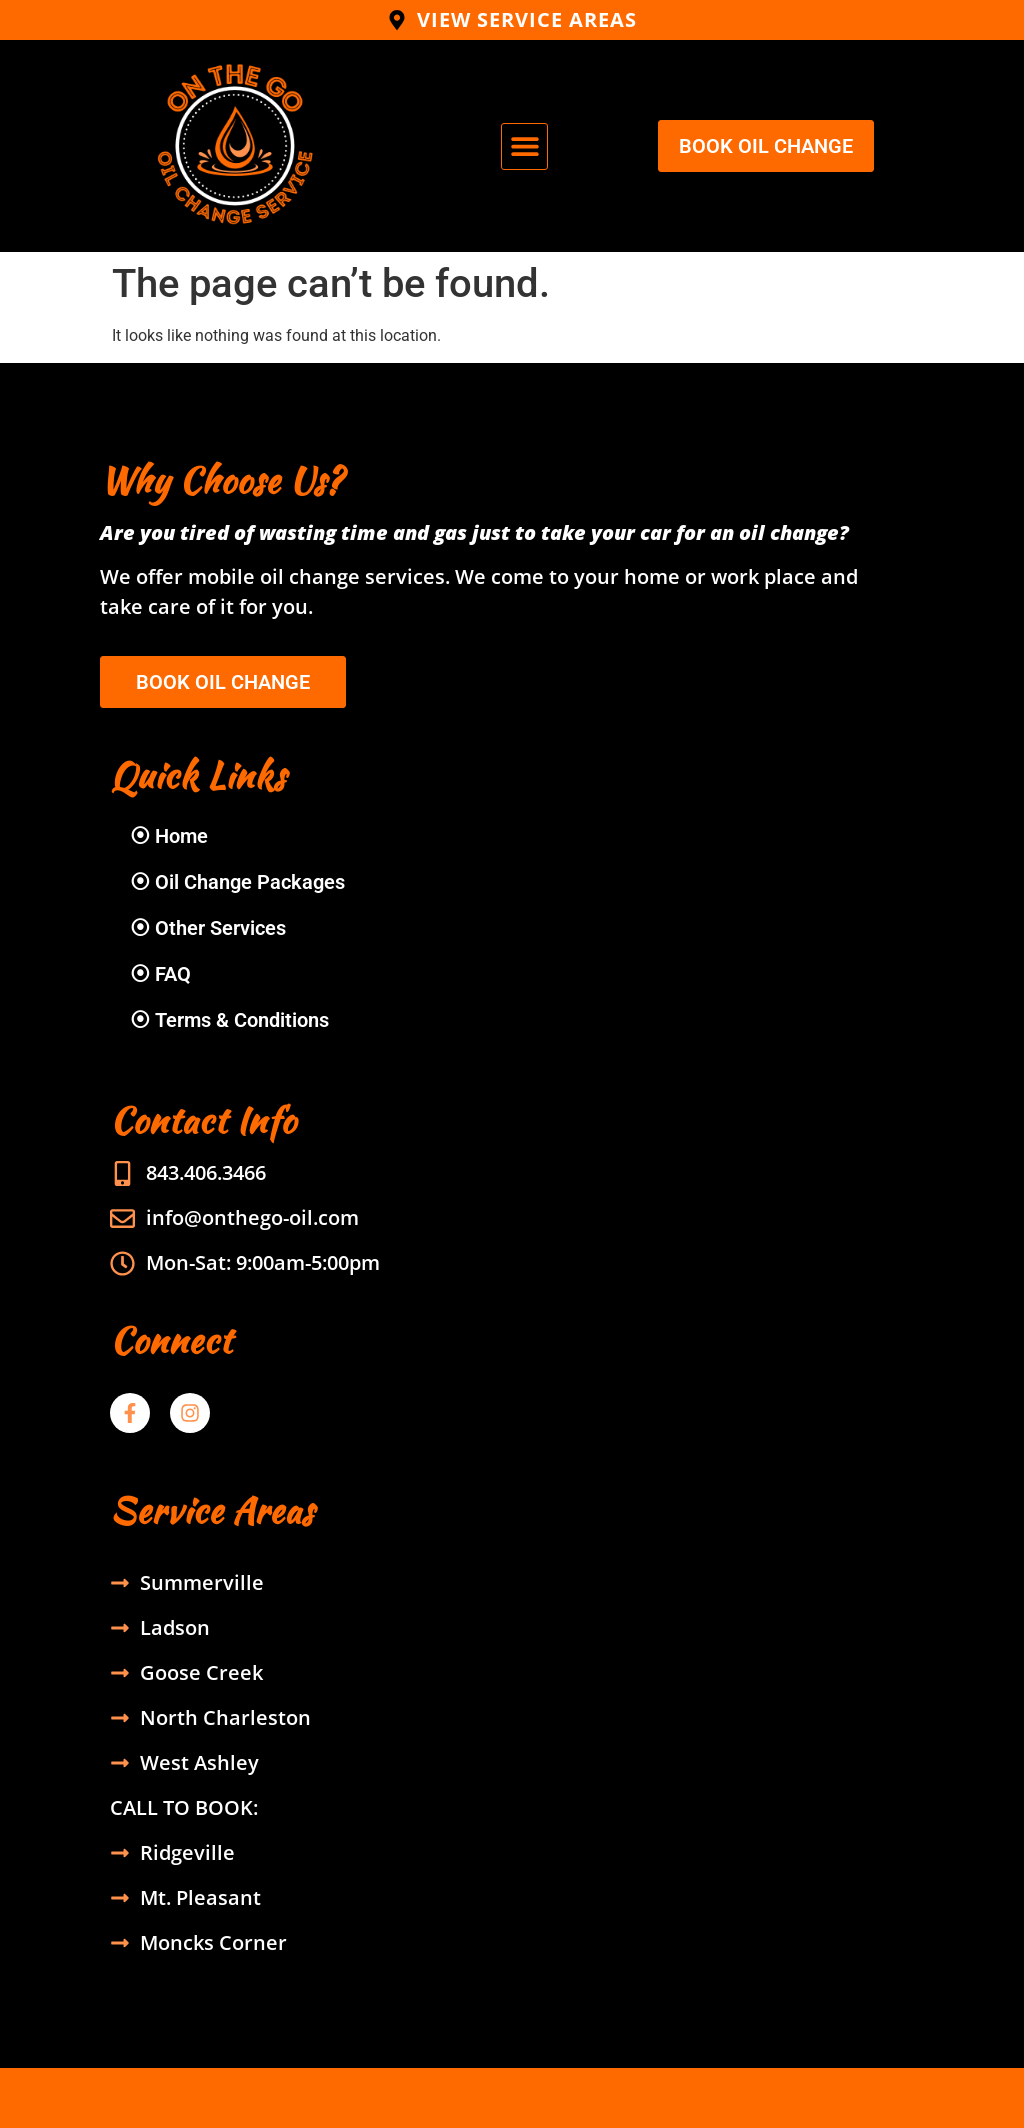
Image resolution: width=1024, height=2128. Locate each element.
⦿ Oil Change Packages (237, 882)
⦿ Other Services (208, 928)
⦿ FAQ (160, 974)
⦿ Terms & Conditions (229, 1020)
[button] (524, 146)
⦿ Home (169, 836)
